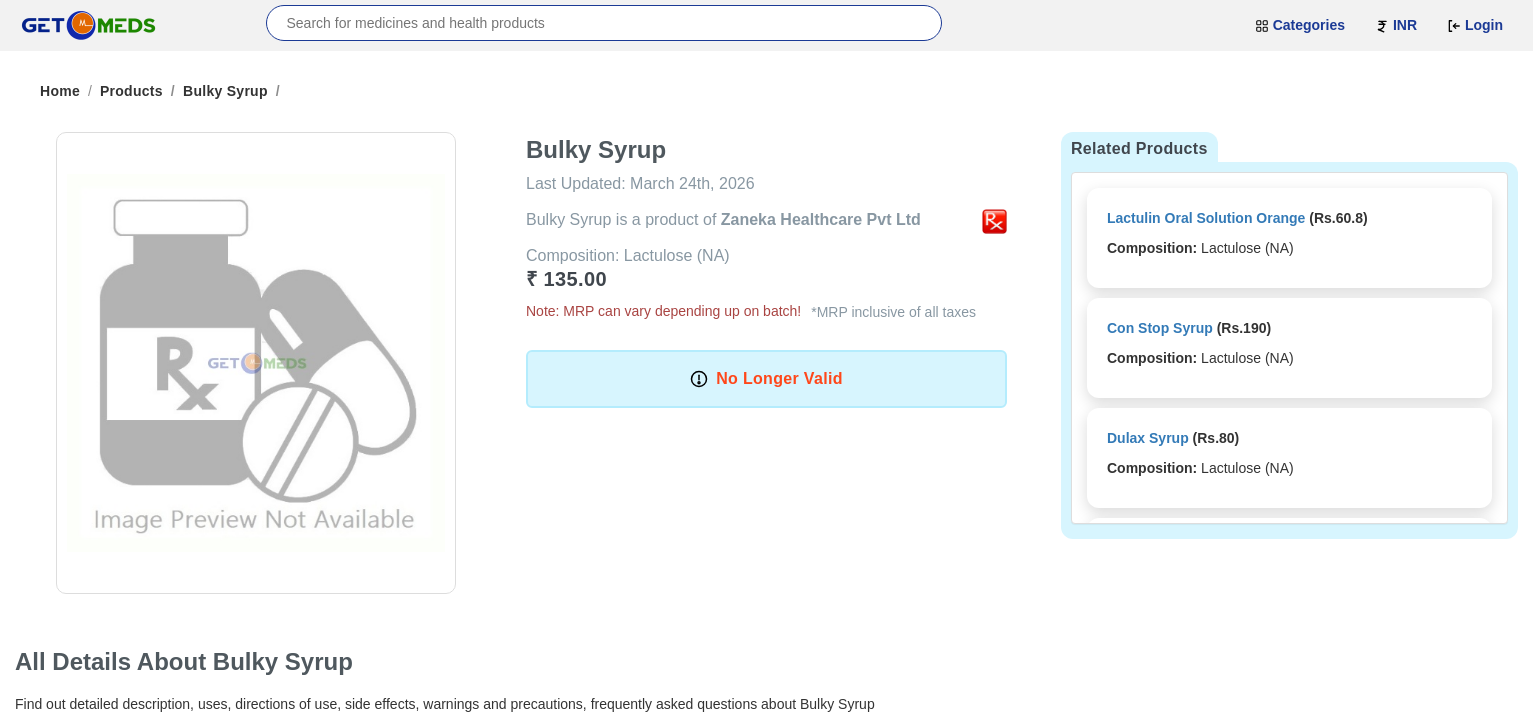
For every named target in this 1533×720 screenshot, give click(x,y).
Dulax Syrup (1148, 438)
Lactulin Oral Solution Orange (1206, 218)
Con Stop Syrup (1160, 328)
